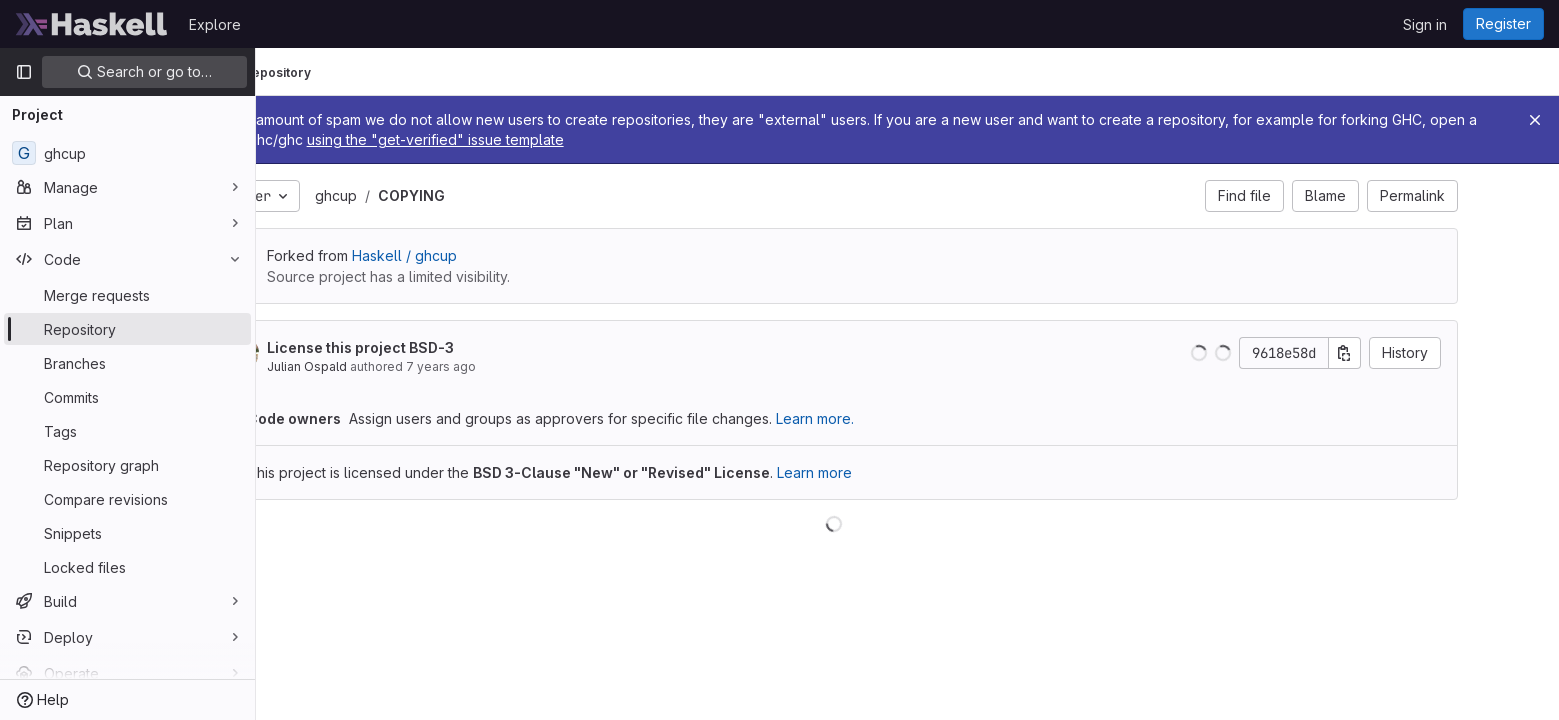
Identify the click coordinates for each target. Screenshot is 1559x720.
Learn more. (889, 418)
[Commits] (127, 397)
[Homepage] (92, 24)
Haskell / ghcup (478, 255)
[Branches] (127, 363)
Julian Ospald (381, 366)
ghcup (410, 195)
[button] (1273, 353)
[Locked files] (127, 567)
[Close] (1535, 120)
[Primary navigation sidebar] (24, 72)
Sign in (1425, 24)
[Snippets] (127, 533)
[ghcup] (127, 153)
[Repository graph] (127, 465)
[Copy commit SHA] (1419, 353)
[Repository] (127, 329)
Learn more (888, 472)
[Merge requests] (127, 295)
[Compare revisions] (127, 499)
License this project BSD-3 (434, 347)
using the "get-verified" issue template (722, 139)
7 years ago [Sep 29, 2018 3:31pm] (515, 366)
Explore (215, 24)
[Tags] (127, 431)
